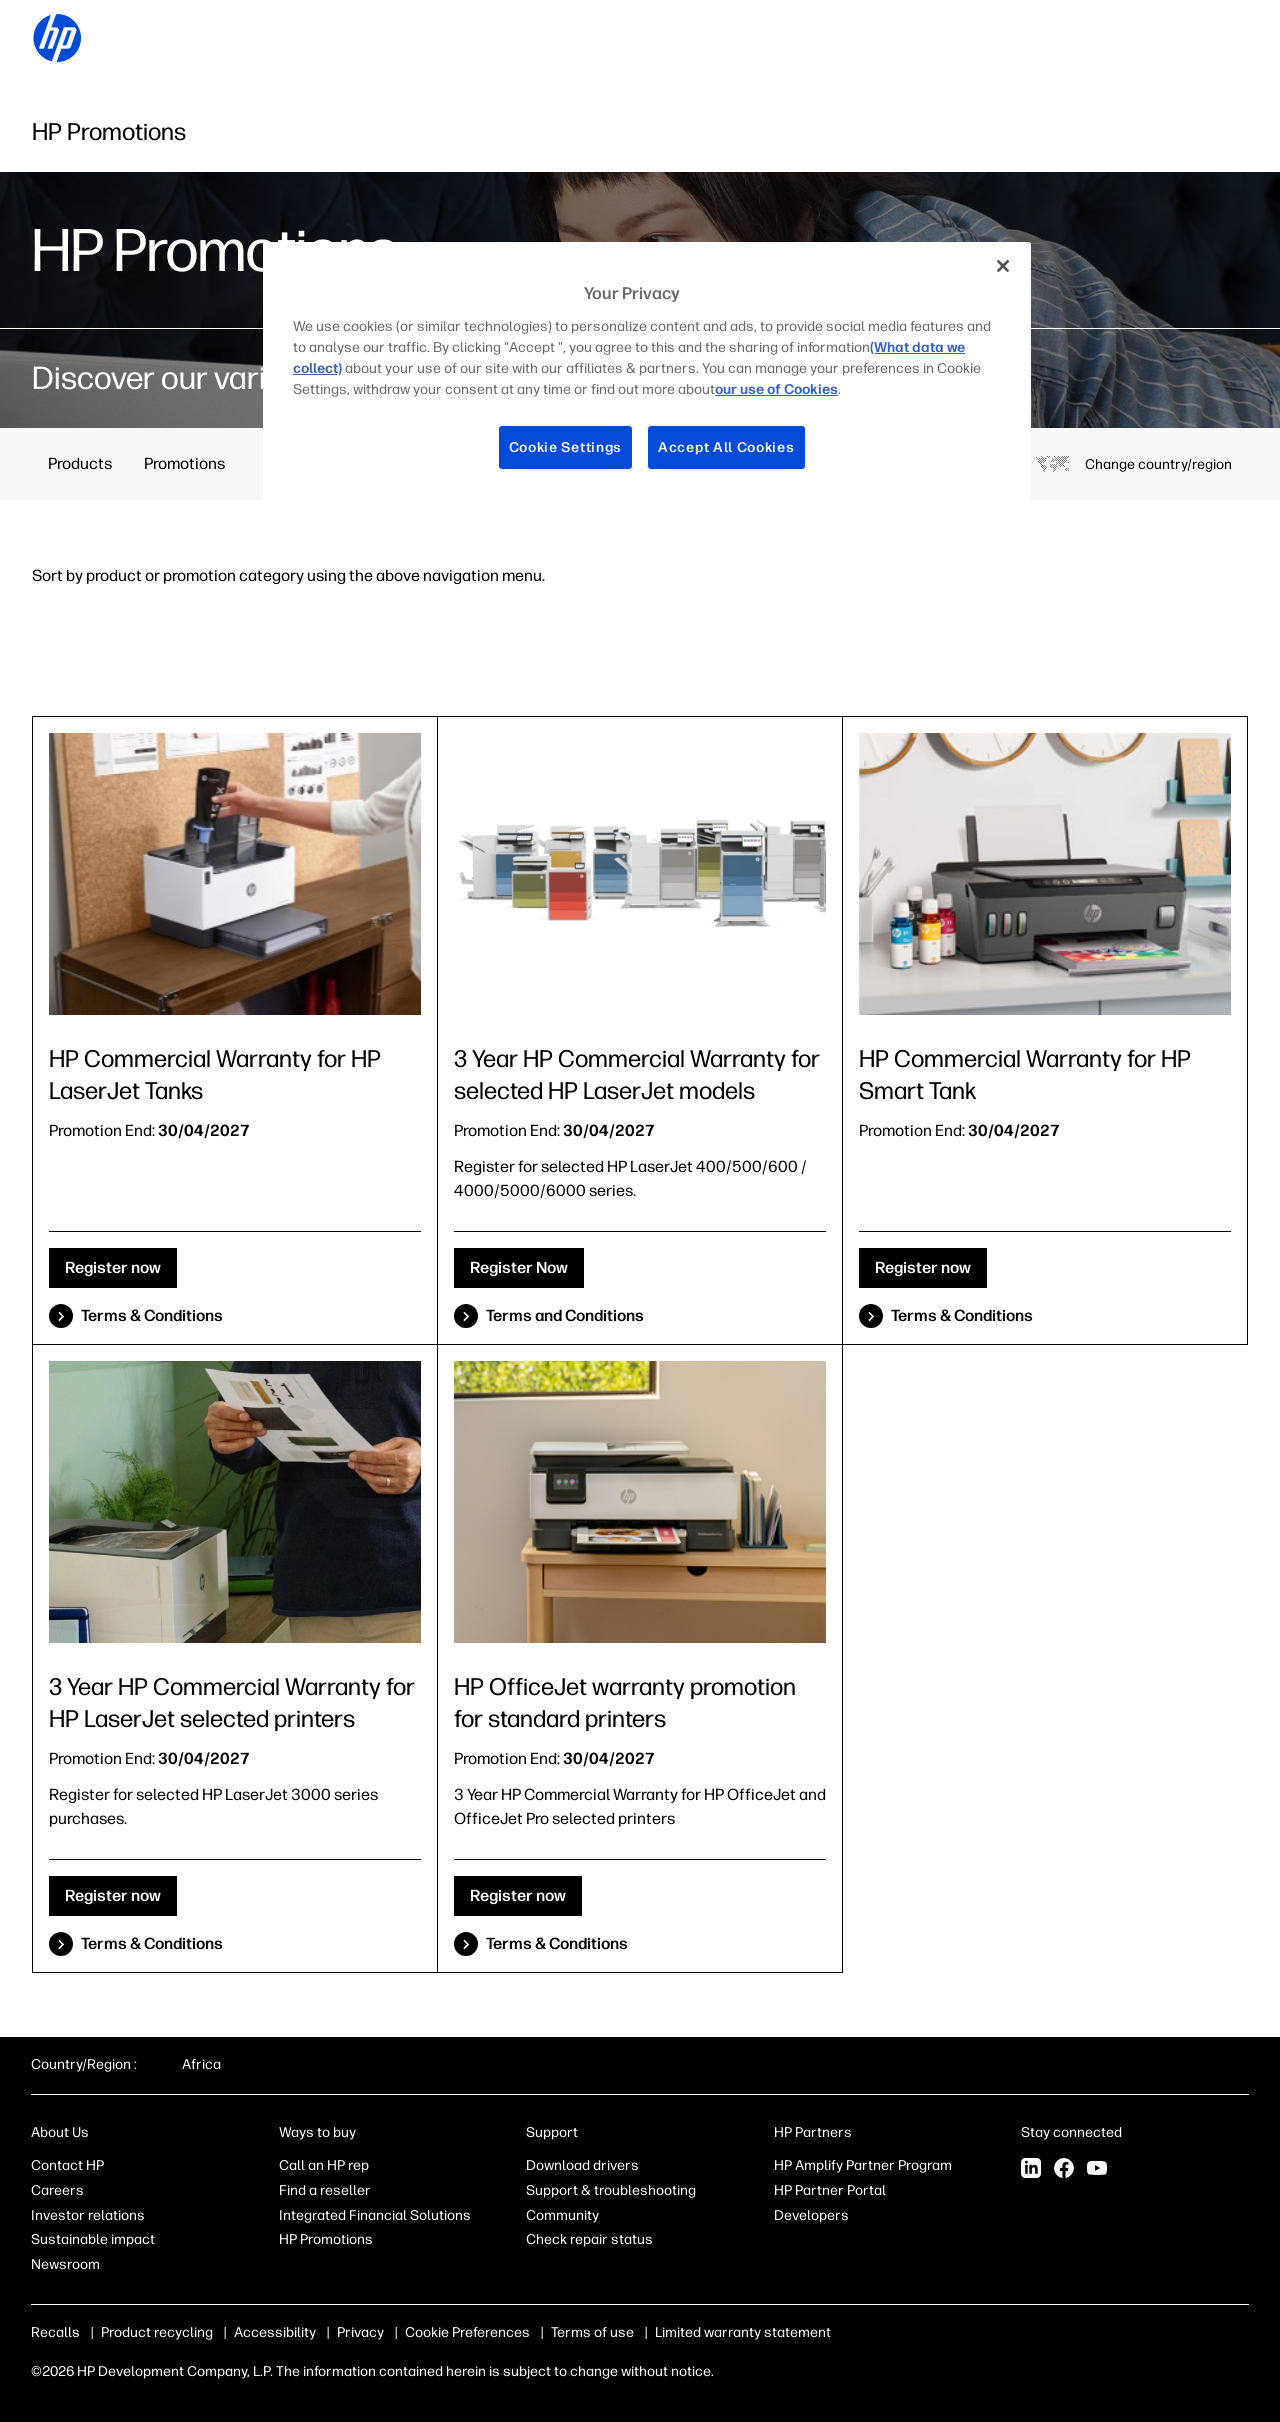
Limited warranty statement (712, 2332)
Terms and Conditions (565, 1315)
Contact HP (67, 2165)
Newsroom (65, 2264)
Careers (57, 2190)
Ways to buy (317, 2132)
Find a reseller (325, 2190)
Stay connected (1071, 2132)
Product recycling (157, 2332)
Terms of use (561, 2332)
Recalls (55, 2332)
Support (552, 2132)
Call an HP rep (324, 2165)
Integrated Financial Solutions (375, 2215)
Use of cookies (452, 2332)
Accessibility (275, 2332)
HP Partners (813, 2132)
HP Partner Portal (830, 2190)
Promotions (184, 463)
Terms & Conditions (152, 1315)
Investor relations (88, 2215)
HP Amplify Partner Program (863, 2165)
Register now (113, 1267)
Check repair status (589, 2239)
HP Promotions (326, 2239)
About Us (60, 2132)
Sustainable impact (93, 2239)
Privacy (360, 2332)
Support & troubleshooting (611, 2190)
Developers (811, 2215)
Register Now (519, 1267)
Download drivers (582, 2165)
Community (562, 2215)
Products (80, 463)
